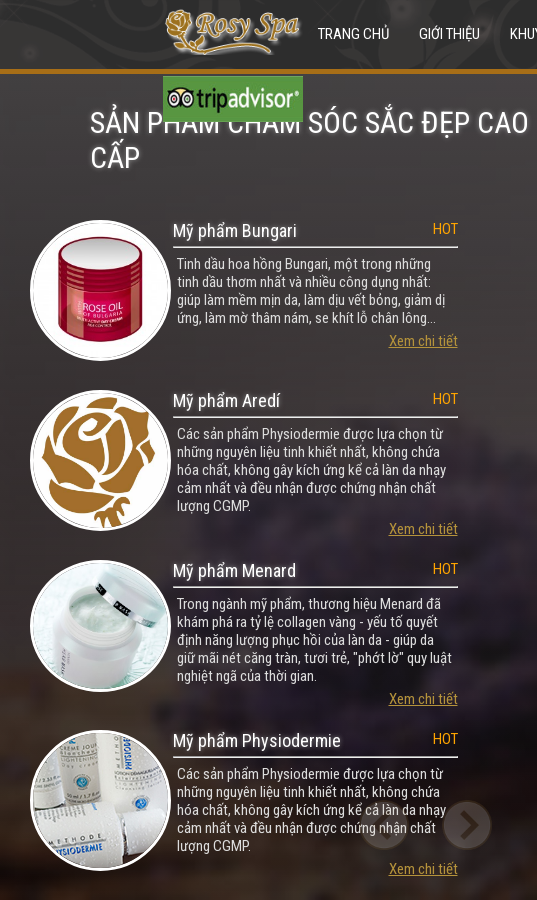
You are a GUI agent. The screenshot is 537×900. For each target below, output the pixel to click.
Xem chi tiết (423, 341)
